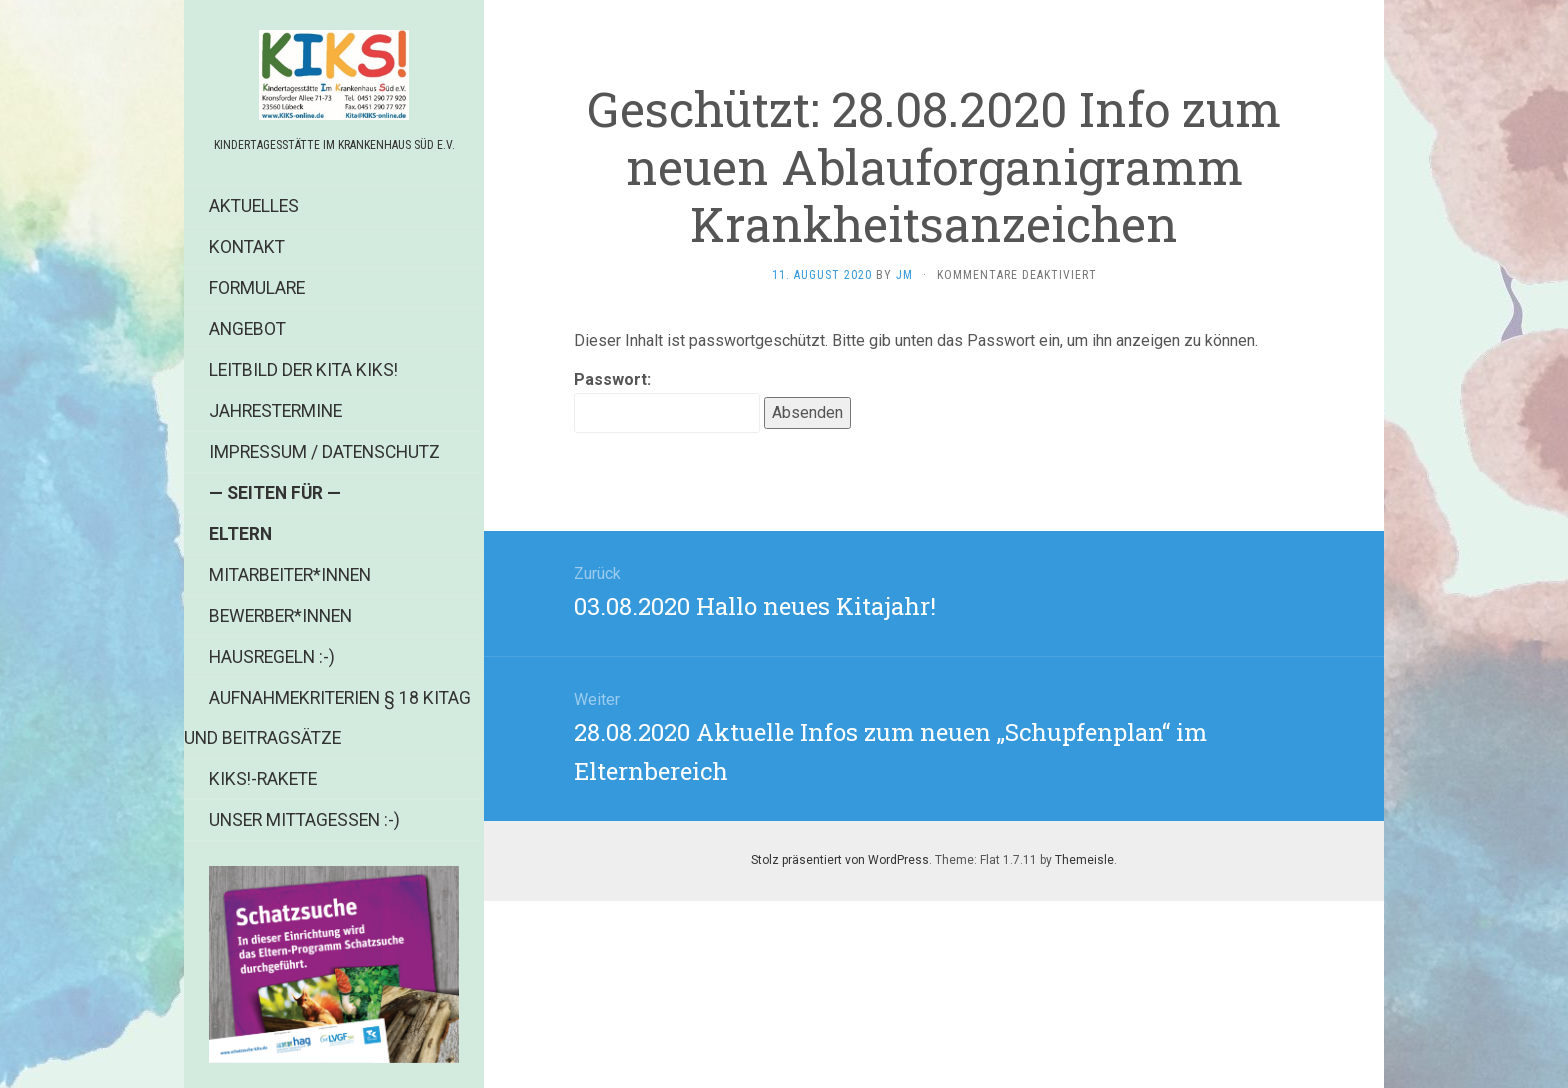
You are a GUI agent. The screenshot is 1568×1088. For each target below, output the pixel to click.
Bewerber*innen (280, 616)
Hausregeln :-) (272, 657)
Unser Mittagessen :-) (304, 820)
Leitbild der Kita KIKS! (303, 370)
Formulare (257, 288)
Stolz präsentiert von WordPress (840, 860)
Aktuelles (254, 206)
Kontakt (247, 247)
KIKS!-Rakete (263, 779)
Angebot (247, 329)
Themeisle (1084, 860)
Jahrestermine (275, 411)
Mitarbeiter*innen (290, 575)
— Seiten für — (275, 493)
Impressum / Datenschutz (324, 452)
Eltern (240, 534)
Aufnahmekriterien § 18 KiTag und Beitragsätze (327, 718)
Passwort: (667, 401)
